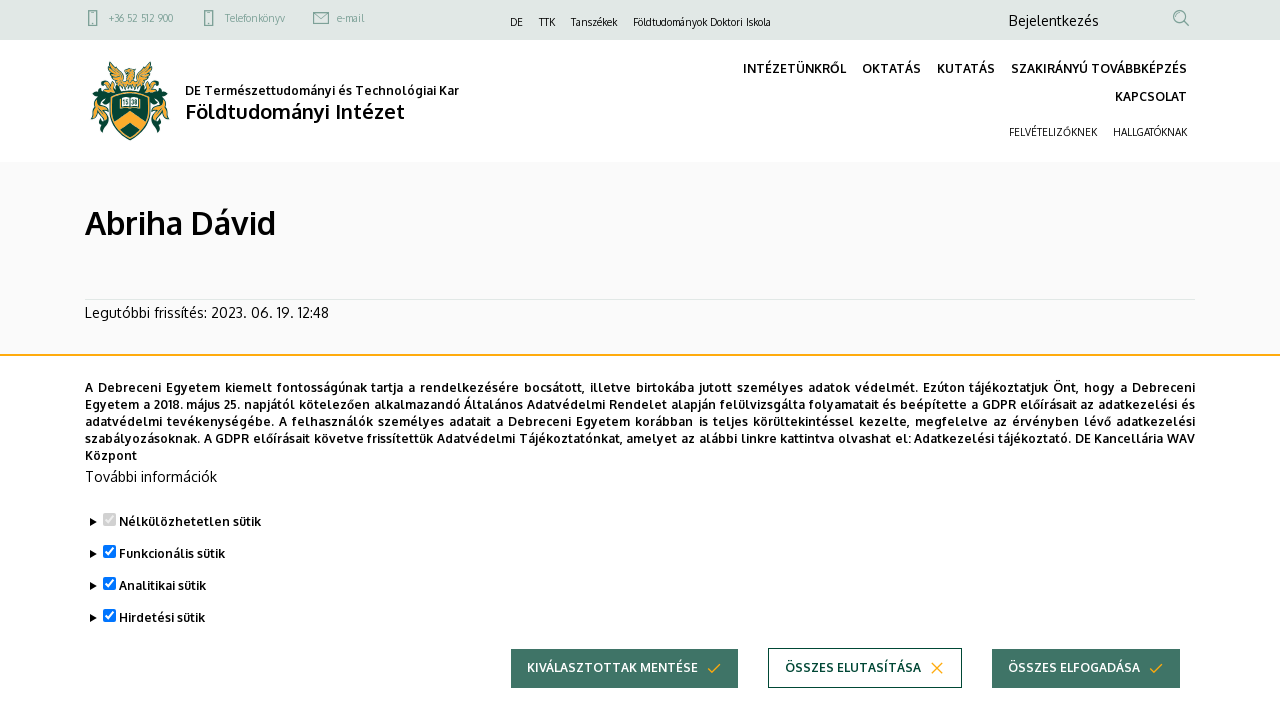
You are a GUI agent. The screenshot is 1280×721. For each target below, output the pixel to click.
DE (516, 22)
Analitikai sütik (162, 614)
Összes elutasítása (853, 696)
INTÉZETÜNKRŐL (794, 68)
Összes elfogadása (1074, 696)
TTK (547, 22)
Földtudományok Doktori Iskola (702, 22)
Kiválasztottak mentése (612, 696)
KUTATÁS (966, 68)
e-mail (350, 18)
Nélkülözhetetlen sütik (190, 550)
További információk (151, 505)
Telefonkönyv (255, 18)
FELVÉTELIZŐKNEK (1053, 132)
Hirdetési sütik (162, 646)
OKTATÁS (891, 68)
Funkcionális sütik (172, 582)
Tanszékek (594, 22)
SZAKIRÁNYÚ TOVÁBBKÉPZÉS (1099, 68)
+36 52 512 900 (141, 18)
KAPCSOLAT (1151, 96)
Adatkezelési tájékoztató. (992, 467)
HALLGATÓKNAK (1150, 132)
